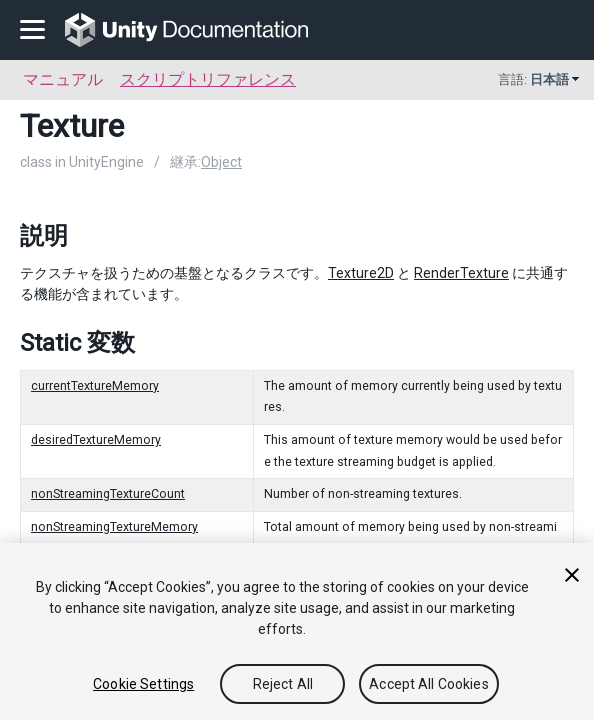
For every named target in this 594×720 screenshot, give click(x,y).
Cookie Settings (143, 684)
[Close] (572, 575)
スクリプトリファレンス (208, 79)
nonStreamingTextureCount (108, 494)
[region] (297, 631)
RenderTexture (461, 273)
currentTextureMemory (95, 386)
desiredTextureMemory (96, 440)
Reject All (283, 684)
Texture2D (361, 273)
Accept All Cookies (429, 684)
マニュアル (63, 79)
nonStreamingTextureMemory (114, 527)
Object (221, 162)
